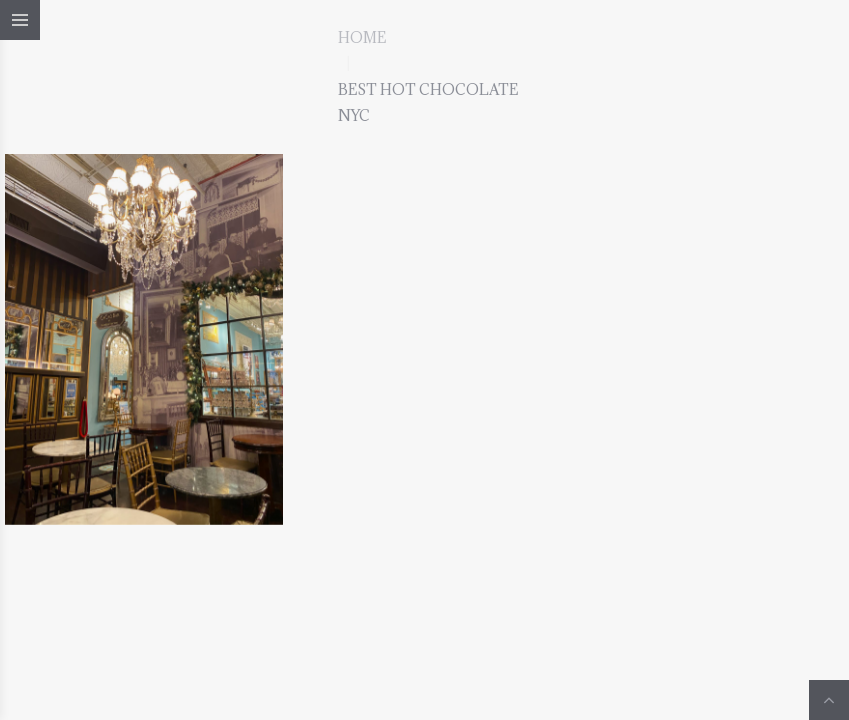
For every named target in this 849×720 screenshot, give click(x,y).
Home (362, 37)
